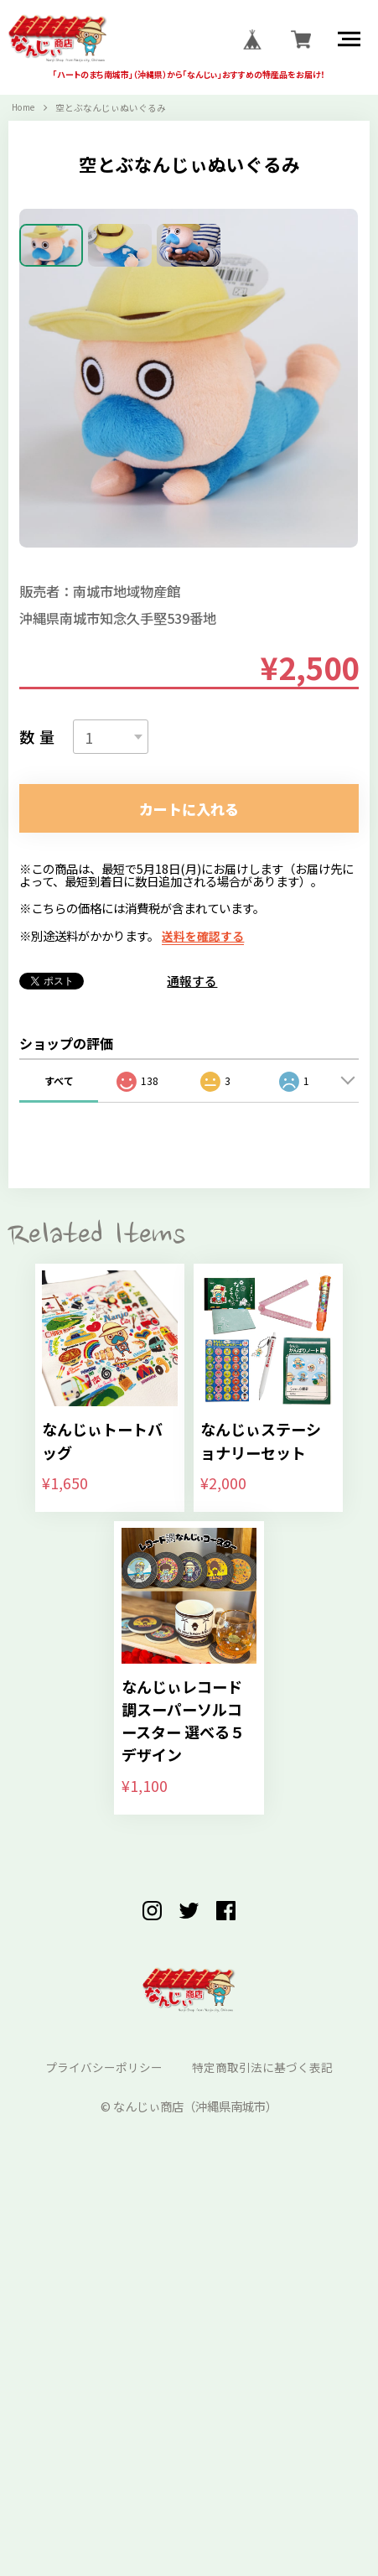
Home (25, 109)
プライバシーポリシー (103, 2425)
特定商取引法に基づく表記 (263, 2425)
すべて (59, 1416)
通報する (192, 1317)
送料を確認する (203, 1271)
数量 (39, 1068)
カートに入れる (189, 1143)
